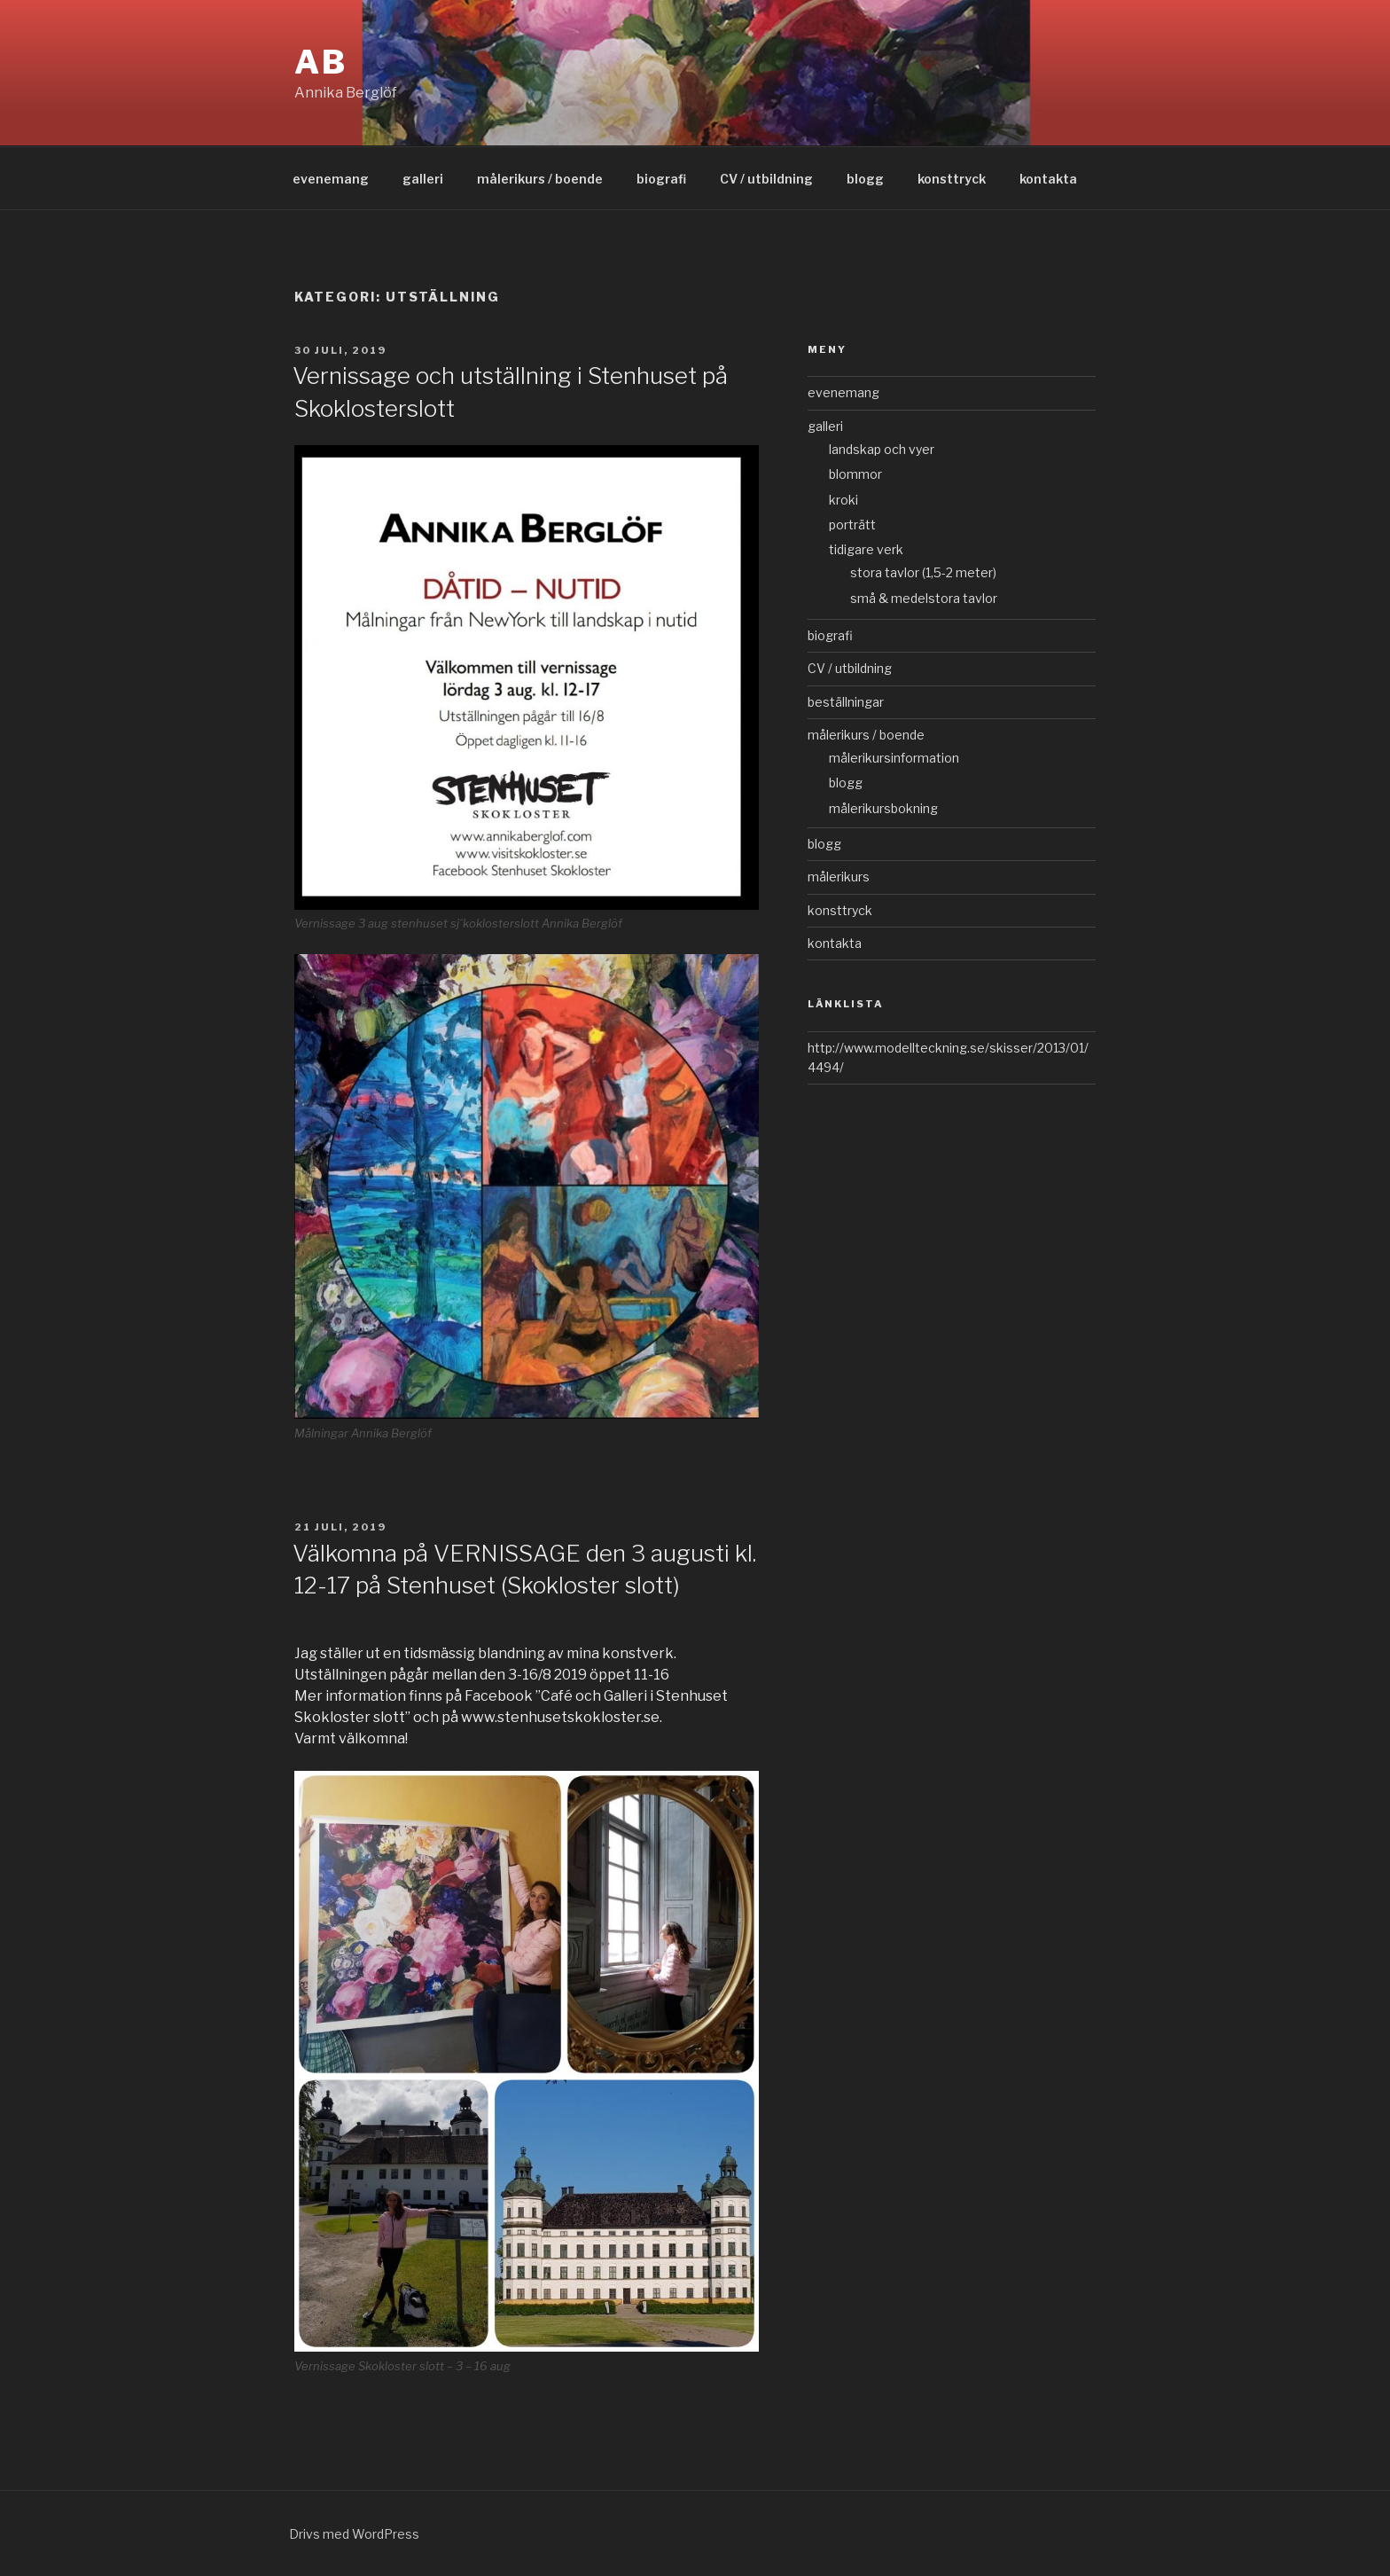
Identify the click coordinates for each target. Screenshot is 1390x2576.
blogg (865, 178)
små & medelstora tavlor (923, 598)
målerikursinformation (894, 757)
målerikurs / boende (540, 178)
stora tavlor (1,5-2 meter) (923, 572)
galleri (422, 178)
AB (321, 62)
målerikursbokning (883, 808)
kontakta (1048, 178)
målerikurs (839, 876)
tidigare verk (866, 549)
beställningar (846, 701)
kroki (843, 499)
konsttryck (952, 178)
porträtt (852, 524)
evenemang (331, 178)
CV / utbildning (766, 178)
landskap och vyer (881, 449)
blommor (855, 474)
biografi (661, 178)
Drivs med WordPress (354, 2533)
